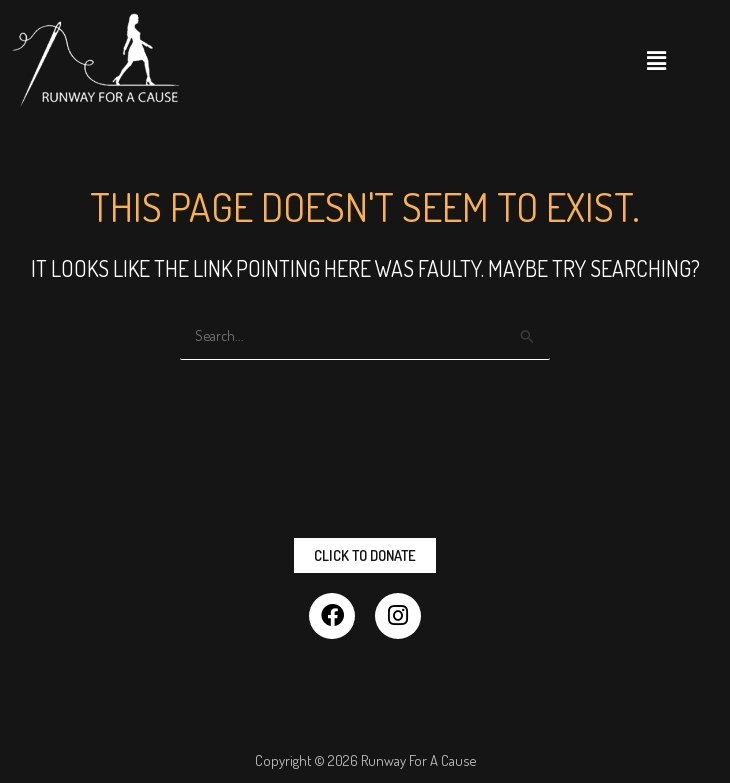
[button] (657, 60)
